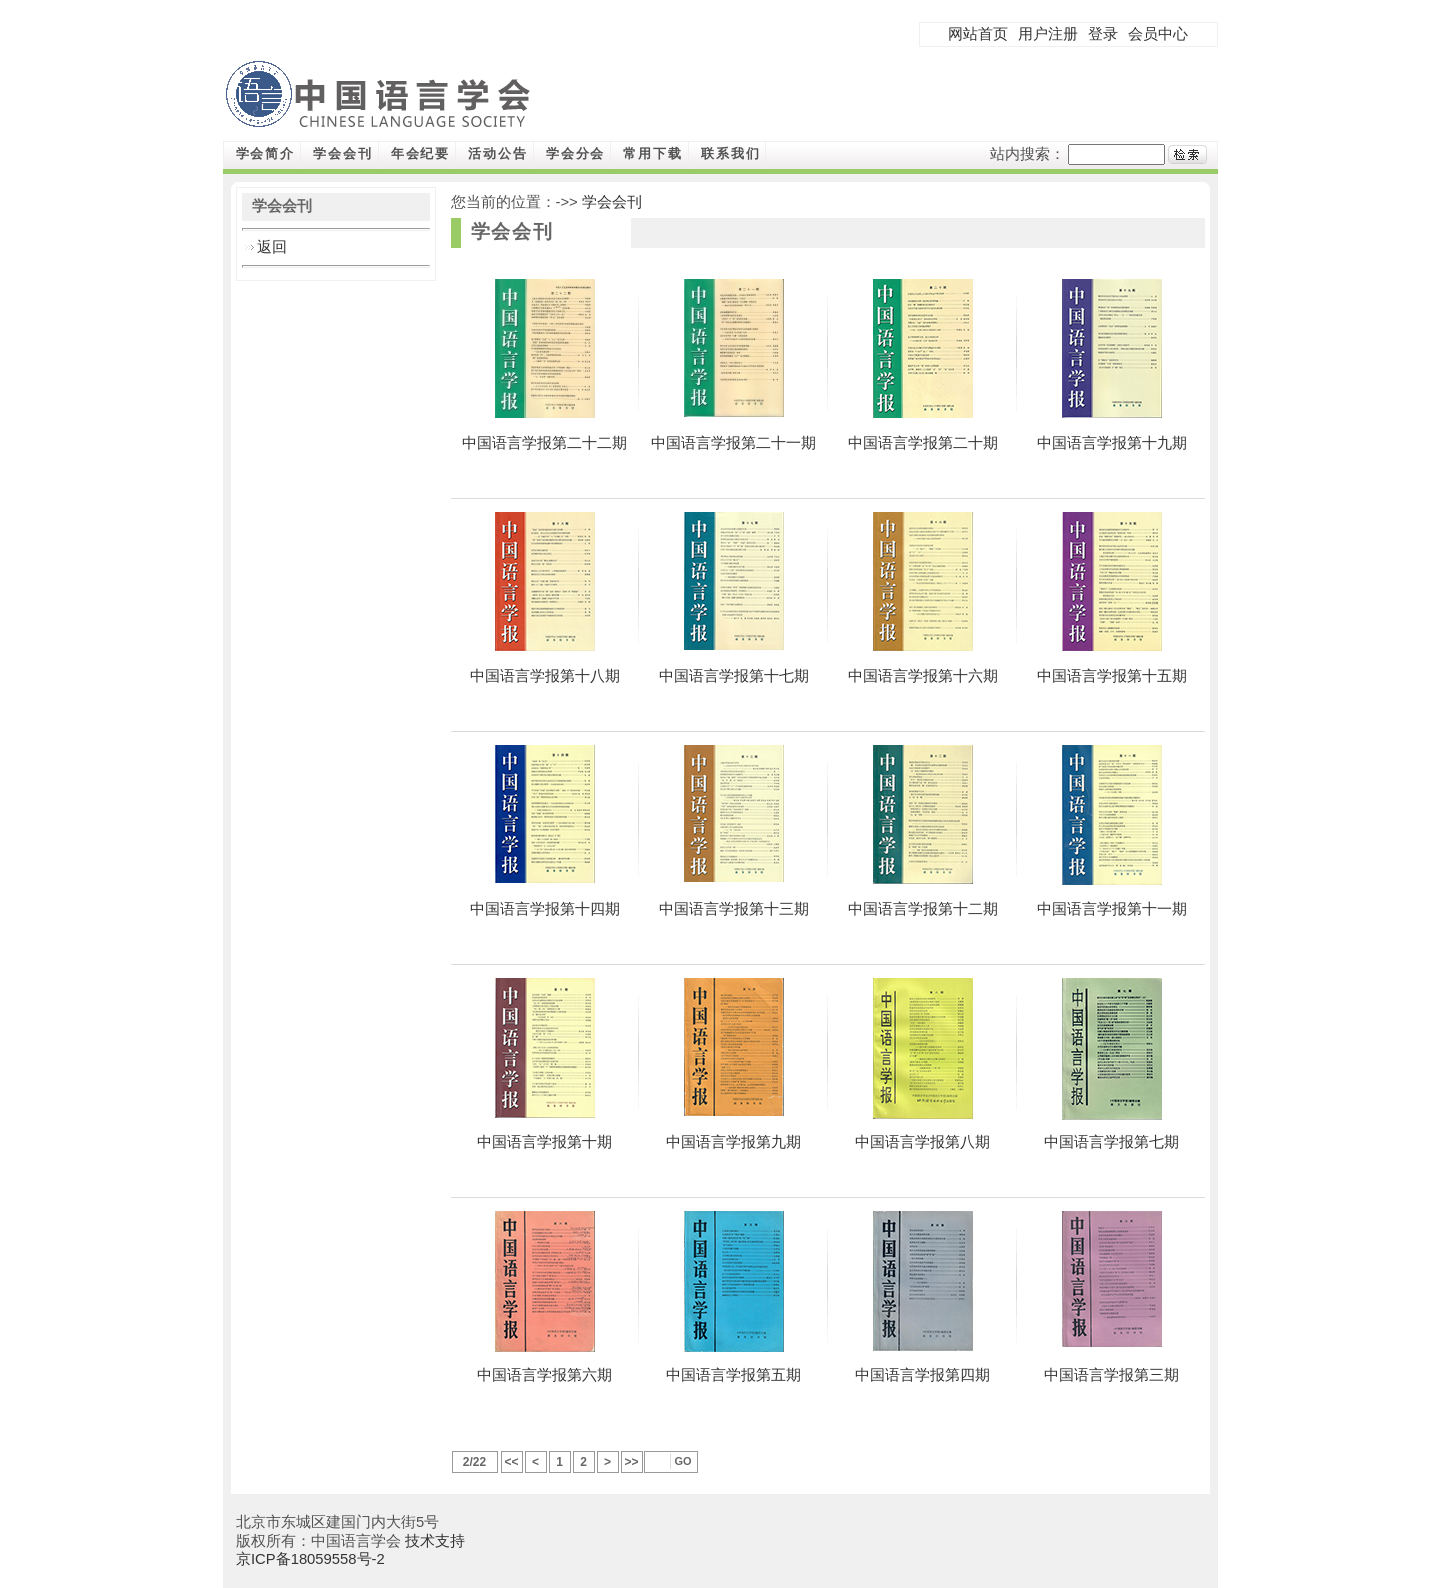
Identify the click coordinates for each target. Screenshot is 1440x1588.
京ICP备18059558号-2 (310, 1559)
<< (511, 1462)
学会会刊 (343, 153)
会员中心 (1158, 34)
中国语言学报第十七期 (734, 676)
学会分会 (576, 153)
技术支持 (435, 1541)
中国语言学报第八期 (922, 1142)
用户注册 (1048, 34)
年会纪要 (421, 153)
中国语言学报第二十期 (923, 443)
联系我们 (731, 153)
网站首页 (978, 34)
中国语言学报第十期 (544, 1142)
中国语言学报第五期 (733, 1375)
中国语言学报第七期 (1111, 1142)
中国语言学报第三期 (1111, 1375)
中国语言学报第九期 (733, 1142)
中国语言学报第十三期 (734, 909)
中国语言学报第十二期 (923, 909)
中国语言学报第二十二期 (544, 443)
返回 (272, 247)
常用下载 (653, 153)
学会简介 (266, 153)
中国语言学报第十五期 (1112, 676)
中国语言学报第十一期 (1112, 909)
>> (631, 1462)
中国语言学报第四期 (922, 1375)
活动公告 (498, 153)
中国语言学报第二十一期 (733, 443)
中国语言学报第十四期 (545, 909)
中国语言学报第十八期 (545, 676)
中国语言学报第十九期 (1112, 443)
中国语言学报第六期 (544, 1375)
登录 (1103, 34)
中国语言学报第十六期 (923, 676)
